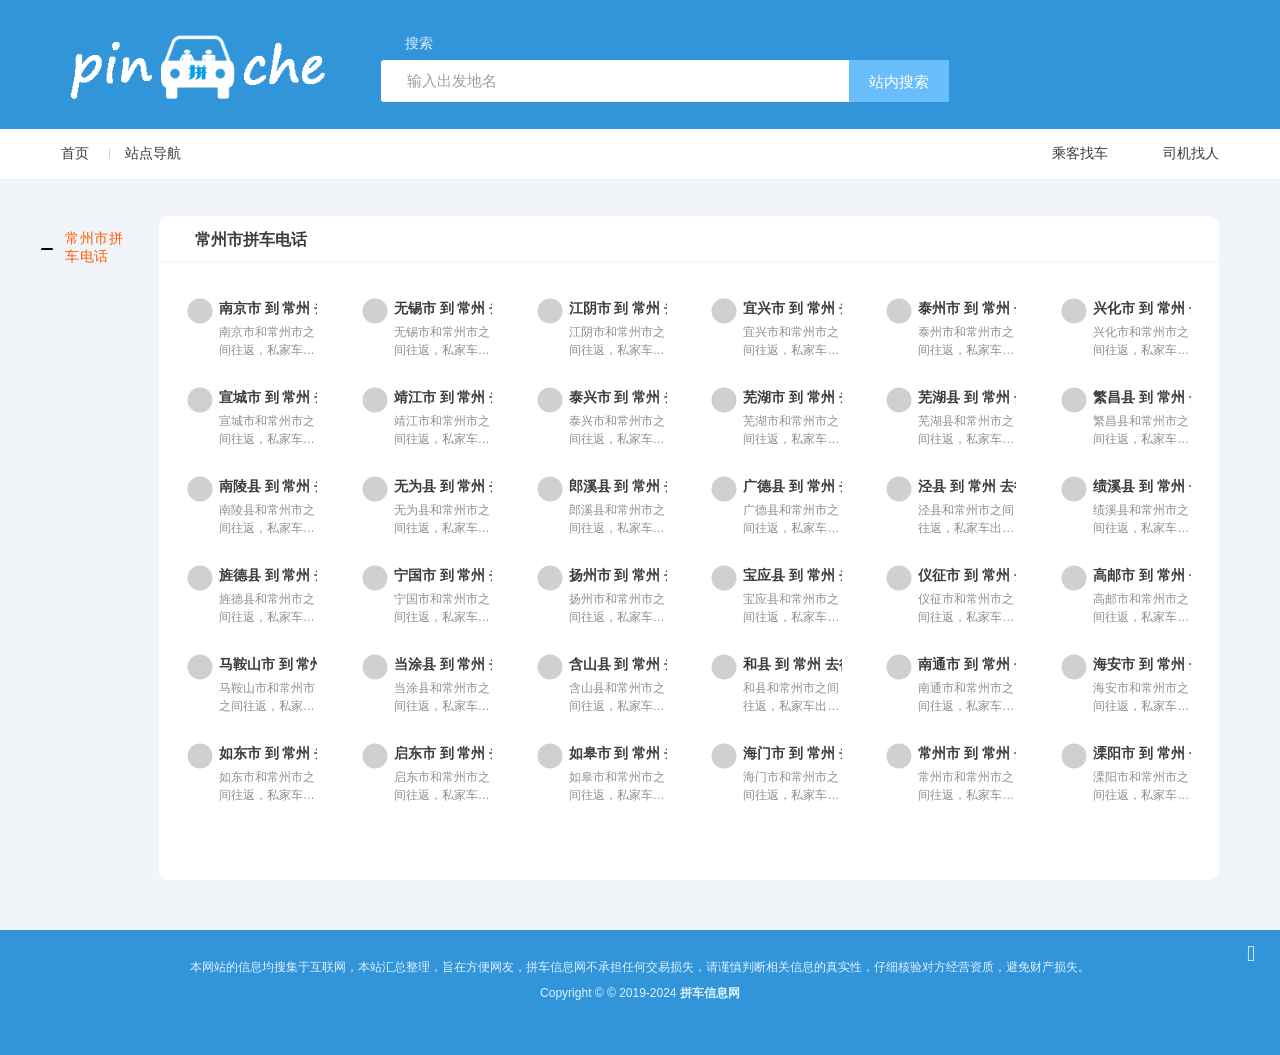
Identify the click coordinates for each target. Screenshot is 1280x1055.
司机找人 (1171, 154)
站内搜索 (899, 81)
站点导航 (153, 153)
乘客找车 (1060, 154)
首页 (75, 153)
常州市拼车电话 (94, 247)
